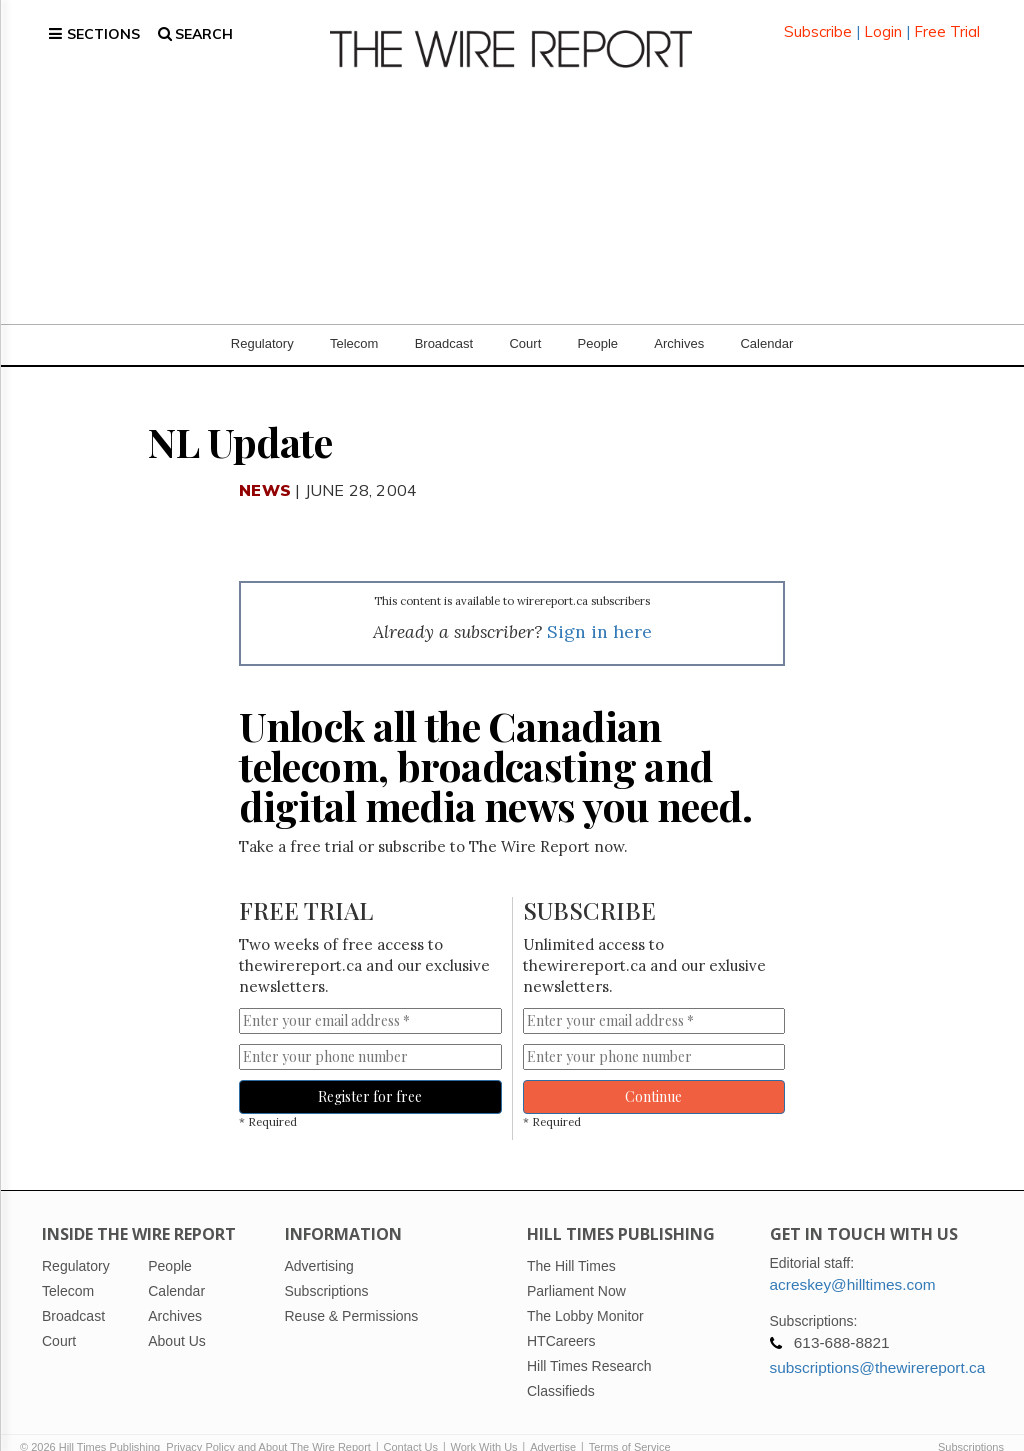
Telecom (354, 319)
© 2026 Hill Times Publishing (93, 1423)
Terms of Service (630, 1423)
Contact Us (411, 1423)
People (598, 319)
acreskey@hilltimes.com (853, 1260)
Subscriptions (971, 1423)
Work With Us (484, 1423)
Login (883, 19)
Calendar (766, 319)
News (265, 466)
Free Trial (947, 19)
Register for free (370, 1072)
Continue (653, 1072)
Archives (679, 319)
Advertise (553, 1423)
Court (525, 319)
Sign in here (599, 607)
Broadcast (444, 319)
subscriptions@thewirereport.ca (878, 1343)
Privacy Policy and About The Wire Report (268, 1423)
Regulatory (262, 319)
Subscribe (818, 19)
